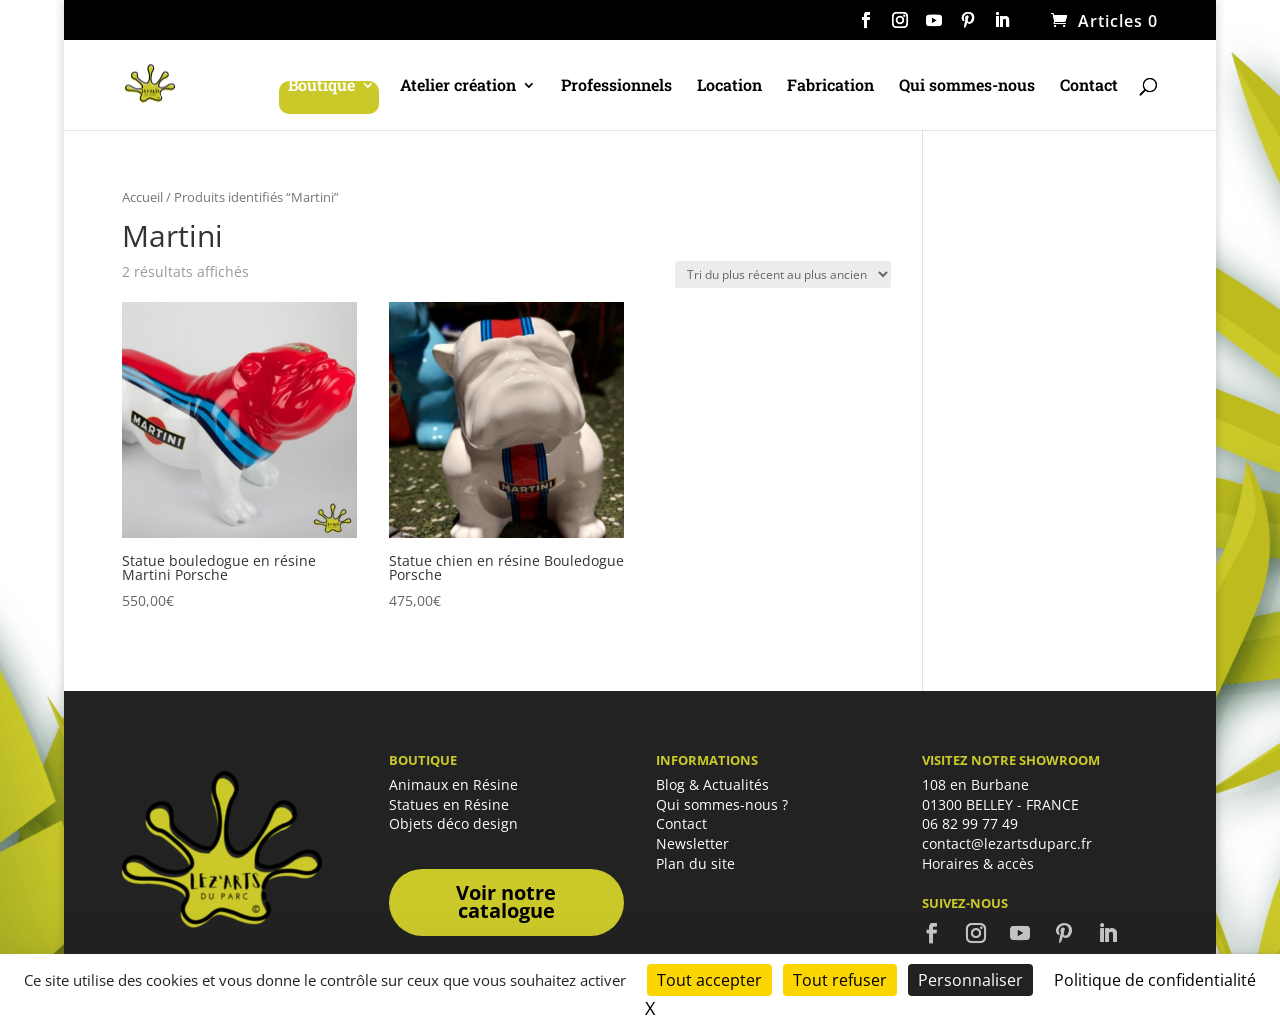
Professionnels (616, 86)
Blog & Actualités (712, 784)
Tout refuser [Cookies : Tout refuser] (840, 980)
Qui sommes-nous (967, 86)
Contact (1089, 86)
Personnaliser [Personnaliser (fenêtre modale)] (970, 980)
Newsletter (692, 843)
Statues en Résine (449, 804)
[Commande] (783, 274)
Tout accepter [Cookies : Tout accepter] (709, 980)
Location (729, 86)
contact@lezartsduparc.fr (1007, 843)
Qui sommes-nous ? (722, 804)
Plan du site (695, 863)
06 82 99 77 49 (970, 823)
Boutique (321, 86)
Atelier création (458, 86)
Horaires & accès (978, 863)
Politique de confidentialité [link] (1155, 980)
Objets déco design (453, 823)
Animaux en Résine (453, 784)
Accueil (142, 197)
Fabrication (830, 86)
